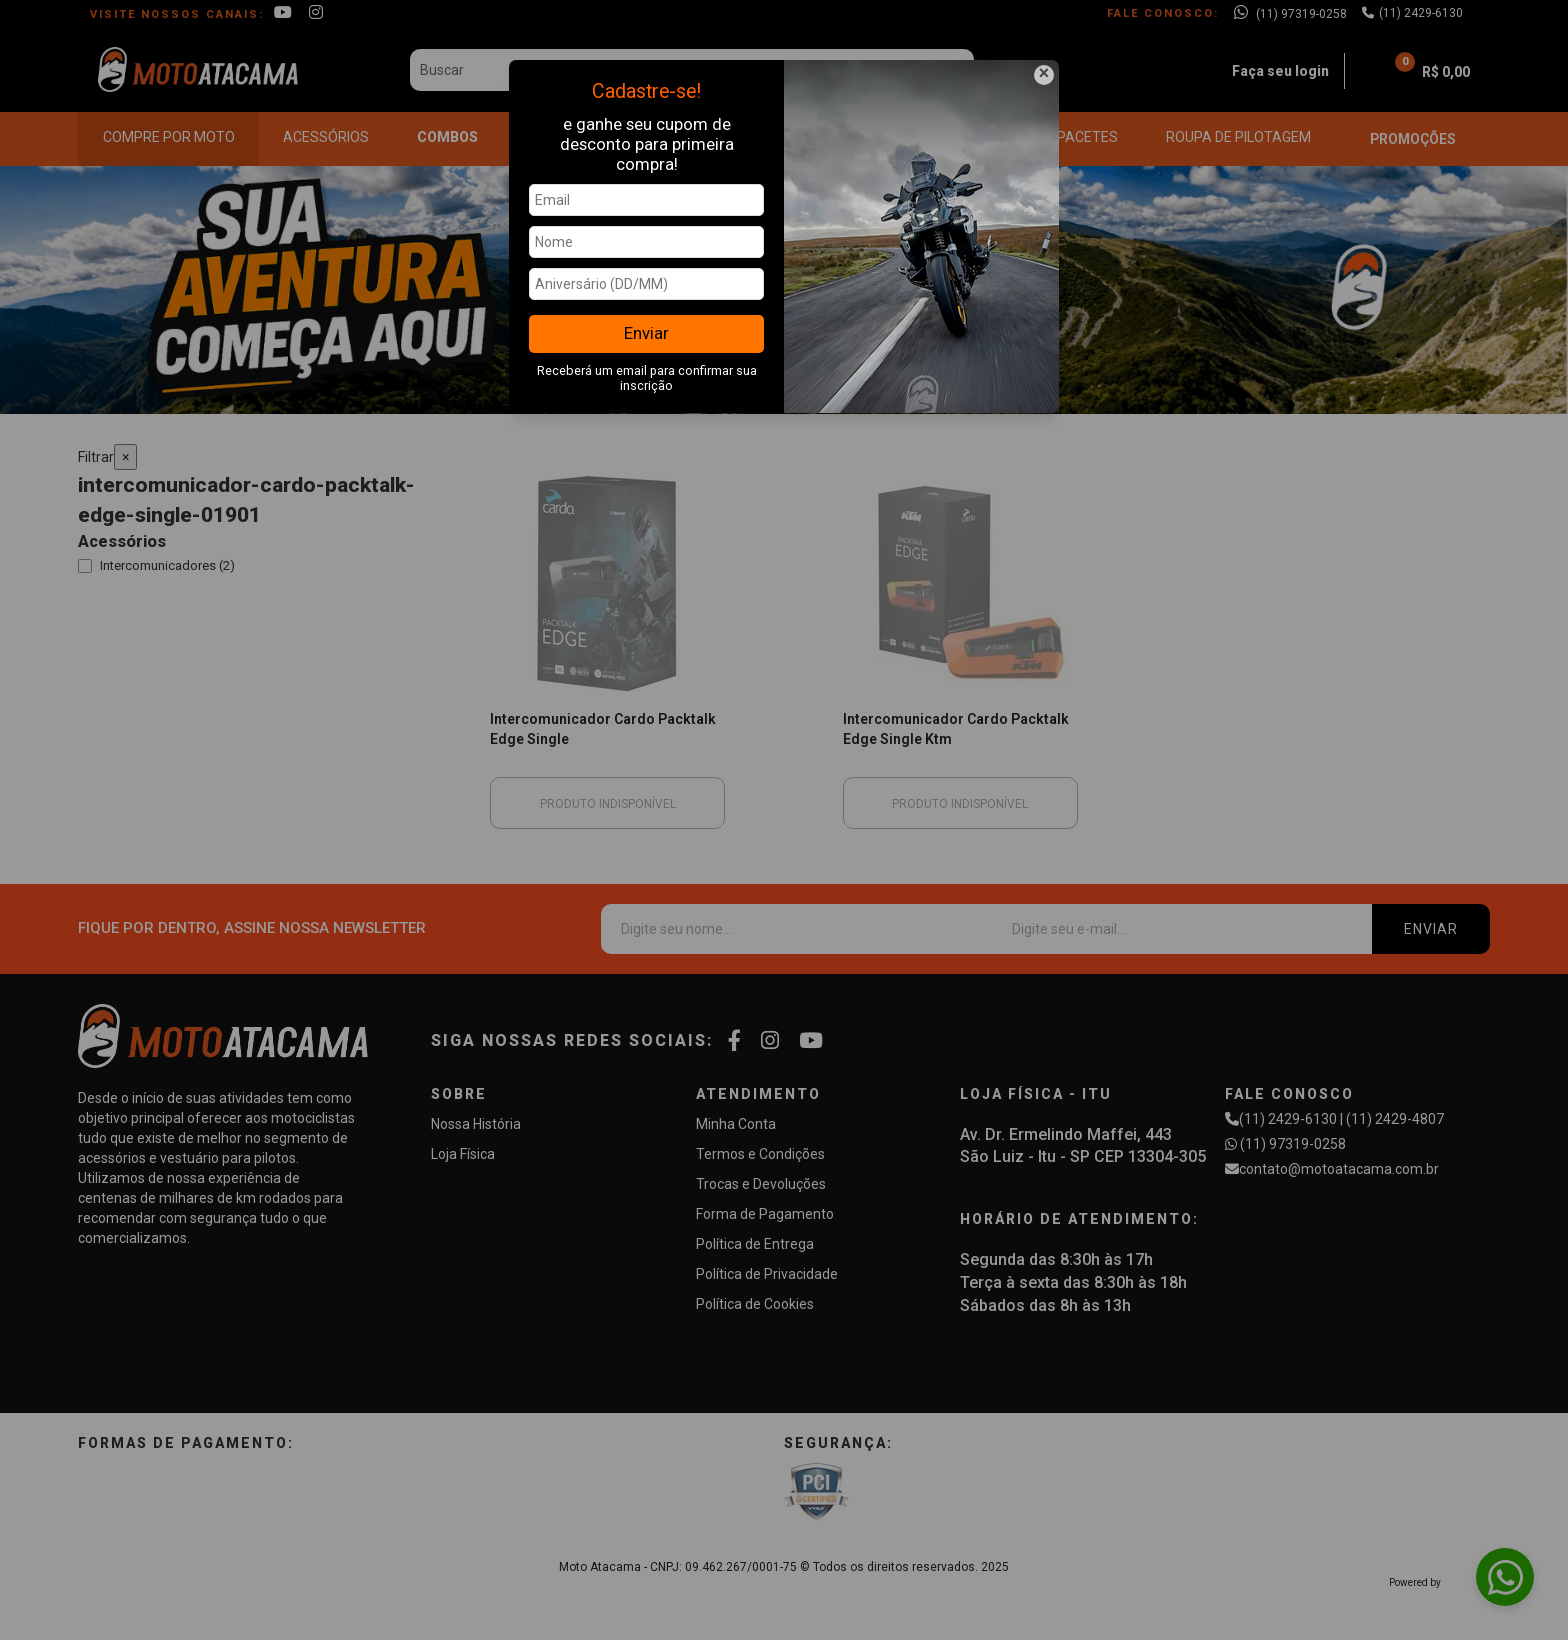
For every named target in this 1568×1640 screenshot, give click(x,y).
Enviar (646, 333)
